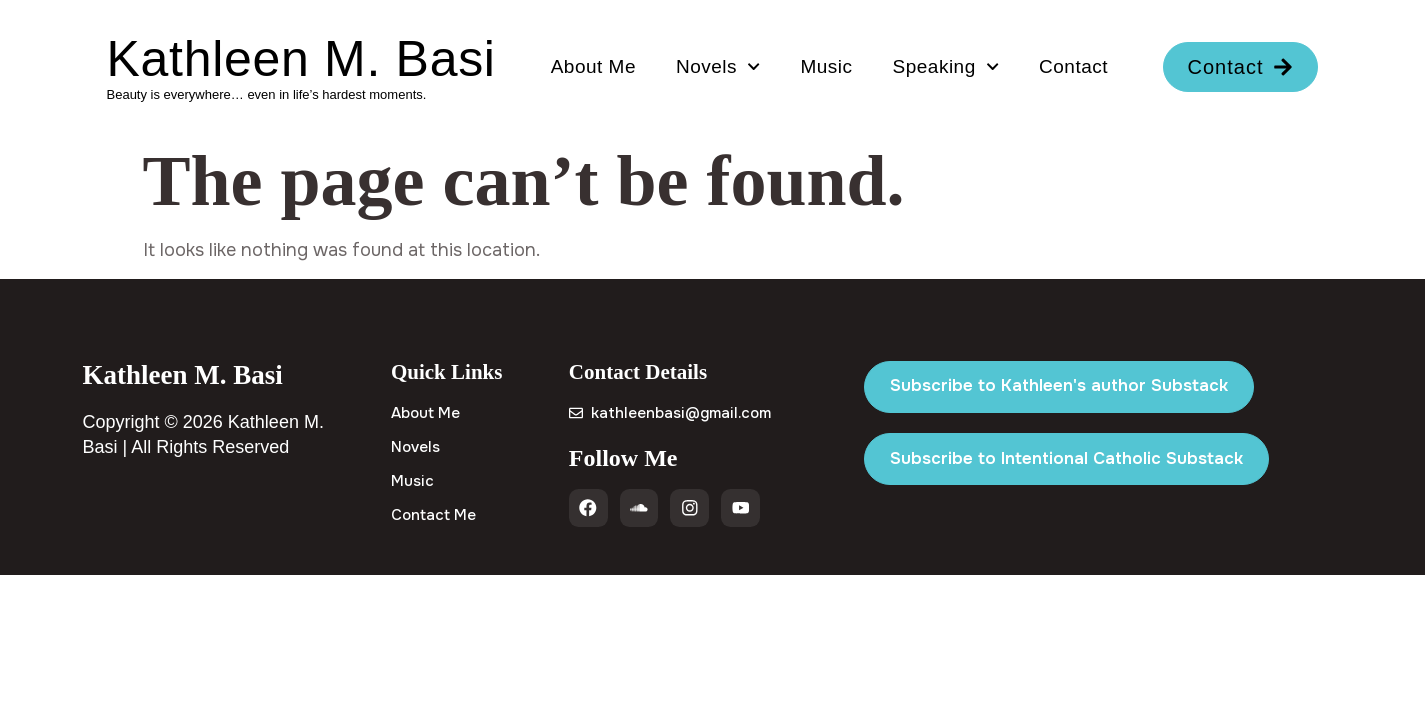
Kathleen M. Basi (301, 59)
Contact (1073, 66)
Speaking (946, 66)
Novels (718, 66)
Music (826, 66)
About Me (593, 66)
